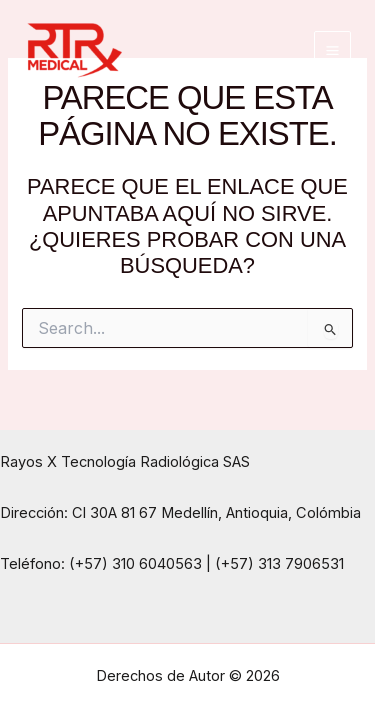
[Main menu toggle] (332, 49)
